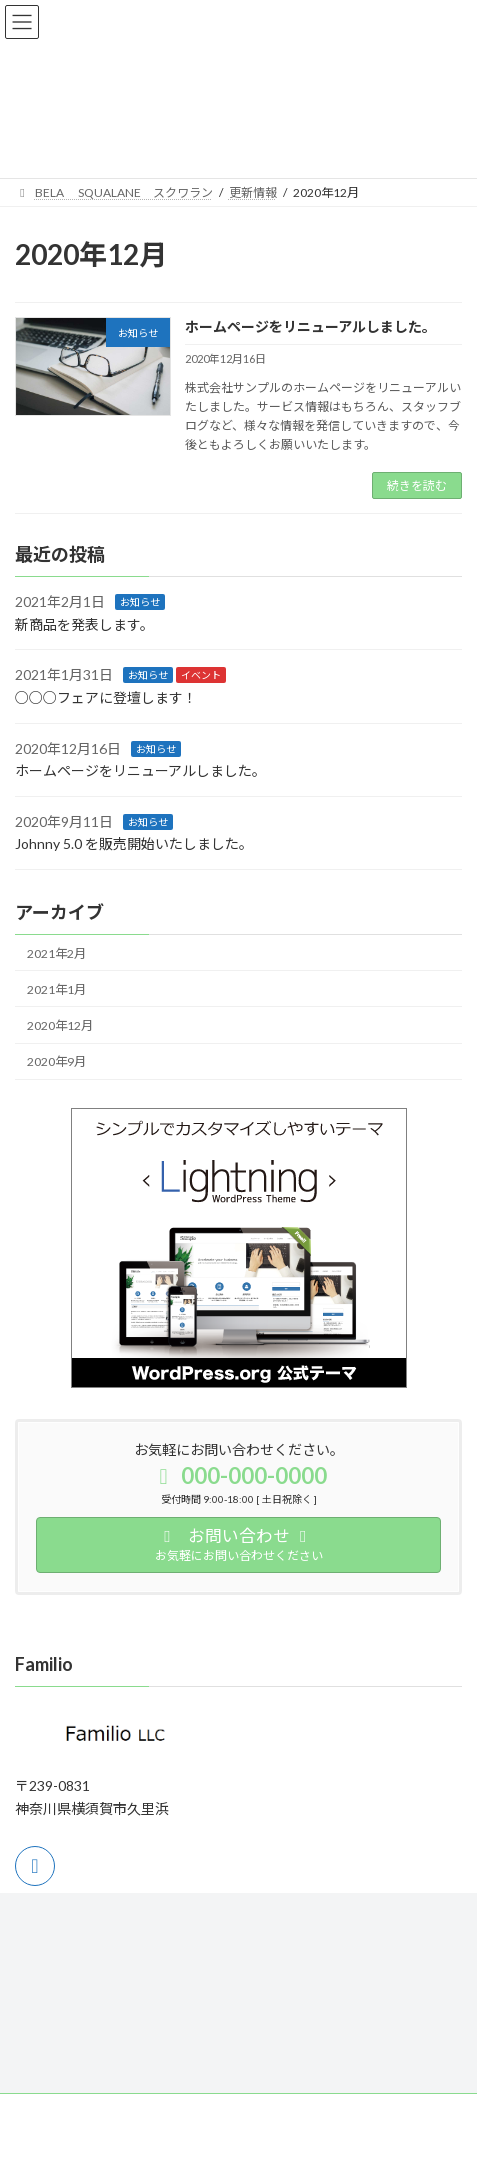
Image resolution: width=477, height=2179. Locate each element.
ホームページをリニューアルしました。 (310, 326)
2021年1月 (56, 989)
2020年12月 (60, 1025)
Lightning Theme (234, 2148)
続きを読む (417, 485)
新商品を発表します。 (84, 624)
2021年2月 (56, 953)
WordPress (142, 2148)
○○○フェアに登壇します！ (106, 697)
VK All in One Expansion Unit (353, 2148)
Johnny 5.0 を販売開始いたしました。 (134, 844)
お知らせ (140, 603)
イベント (201, 676)
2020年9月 (56, 1061)
